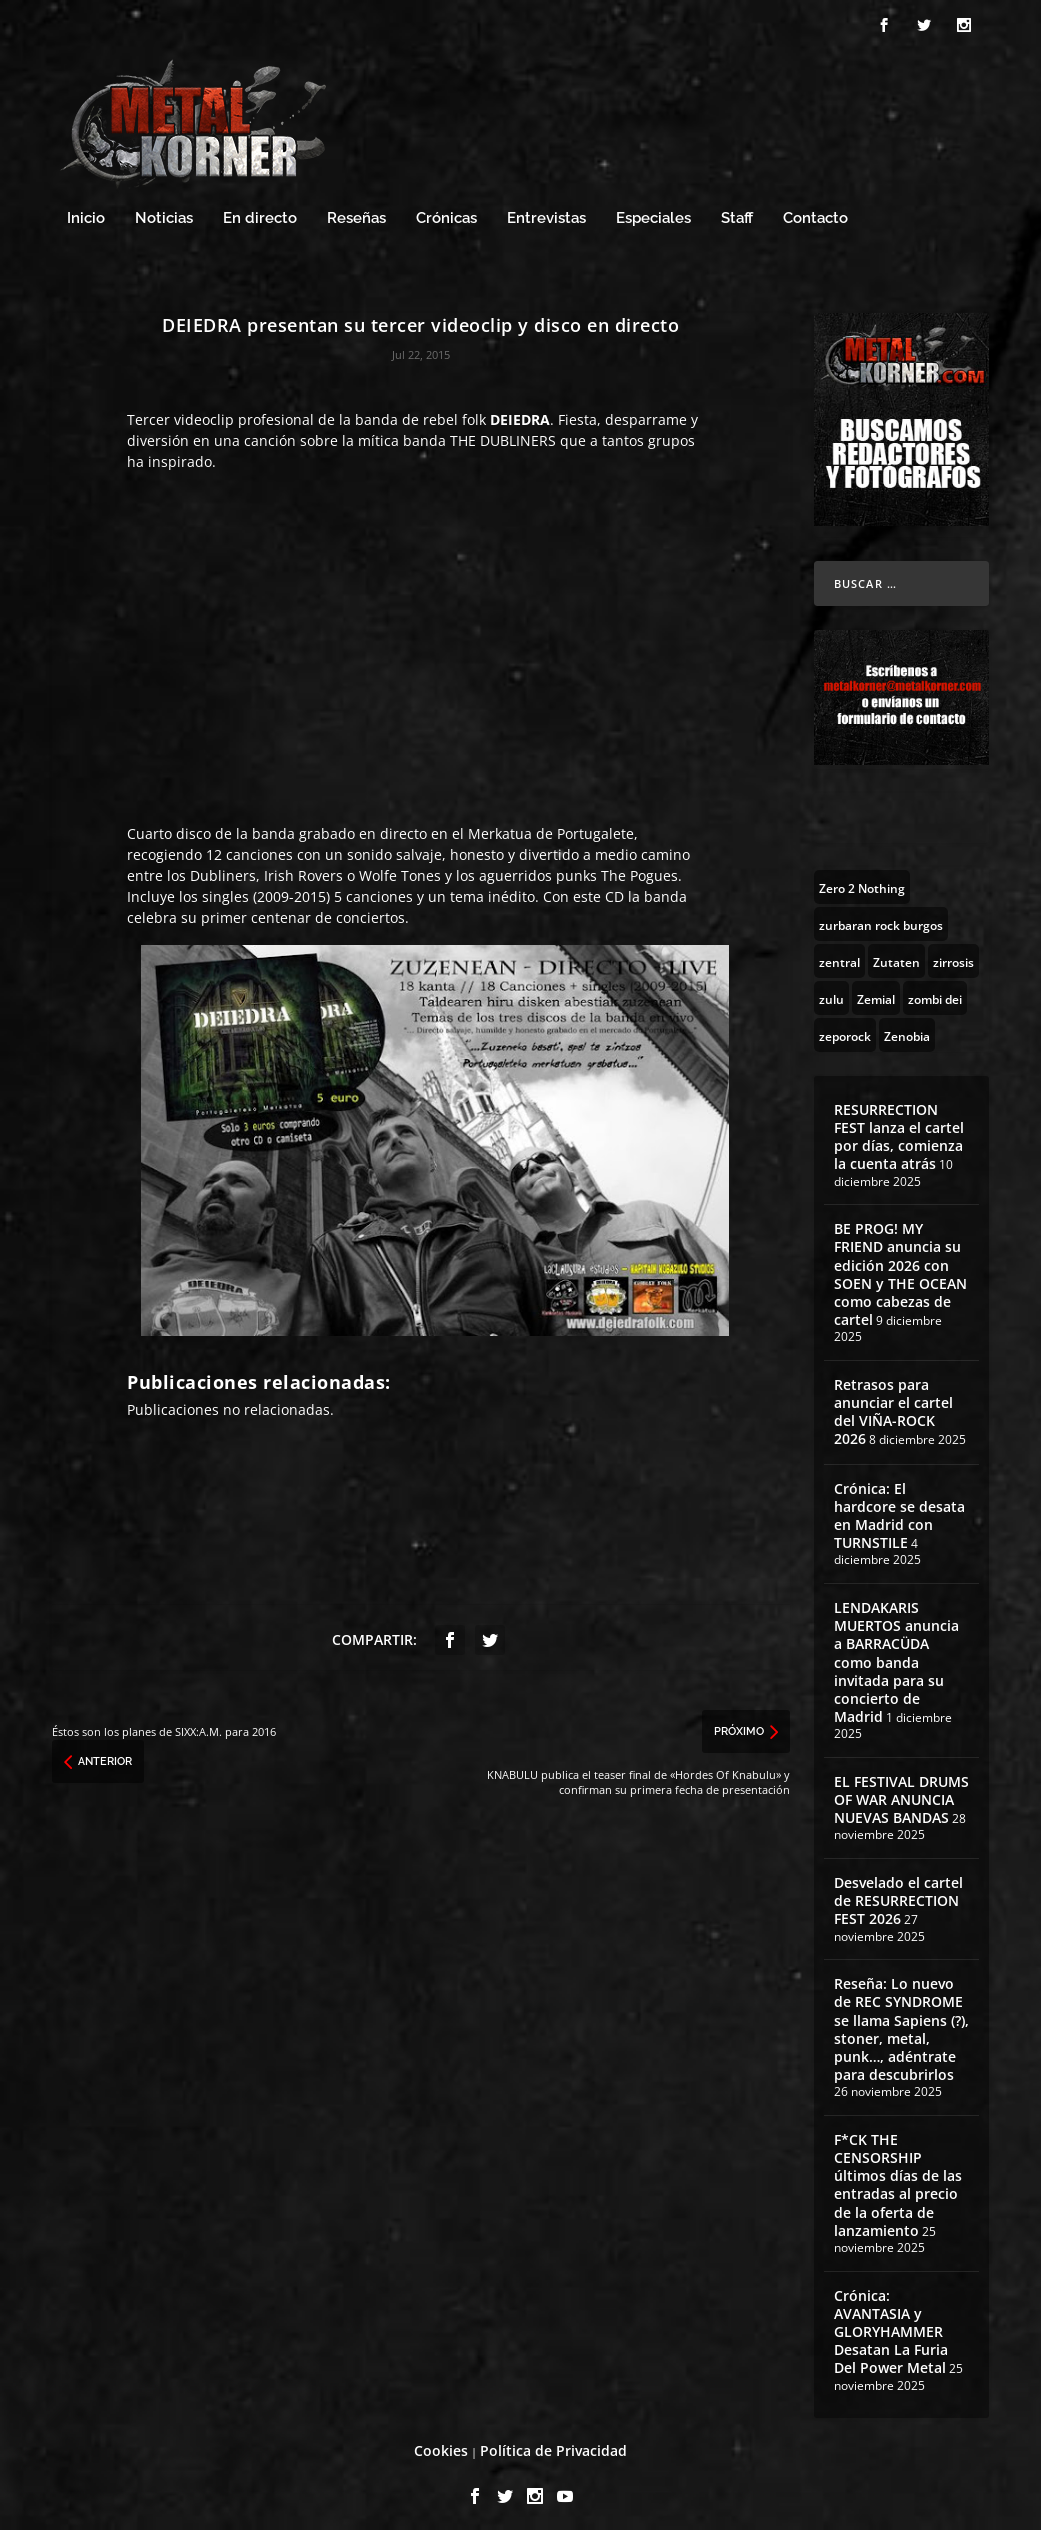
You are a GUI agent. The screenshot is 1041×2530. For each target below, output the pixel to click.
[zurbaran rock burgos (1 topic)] (881, 915)
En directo (260, 209)
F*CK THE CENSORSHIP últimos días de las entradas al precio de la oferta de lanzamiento (898, 2176)
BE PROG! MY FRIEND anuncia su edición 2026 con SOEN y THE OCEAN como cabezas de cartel (900, 1265)
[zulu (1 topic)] (831, 989)
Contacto (815, 209)
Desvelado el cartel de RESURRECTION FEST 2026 (898, 1891)
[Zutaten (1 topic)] (896, 952)
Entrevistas (546, 209)
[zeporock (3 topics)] (845, 1026)
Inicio (86, 209)
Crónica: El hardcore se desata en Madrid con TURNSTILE (899, 1506)
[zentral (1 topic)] (839, 952)
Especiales (653, 209)
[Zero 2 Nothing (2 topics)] (862, 878)
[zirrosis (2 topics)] (953, 952)
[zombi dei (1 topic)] (935, 989)
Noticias (164, 209)
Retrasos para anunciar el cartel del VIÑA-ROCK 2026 (893, 1403)
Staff (737, 209)
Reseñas (356, 209)
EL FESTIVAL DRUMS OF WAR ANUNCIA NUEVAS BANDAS (901, 1790)
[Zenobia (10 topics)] (907, 1026)
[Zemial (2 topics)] (876, 989)
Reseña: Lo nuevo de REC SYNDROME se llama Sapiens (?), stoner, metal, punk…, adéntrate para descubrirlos (901, 2020)
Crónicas (446, 209)
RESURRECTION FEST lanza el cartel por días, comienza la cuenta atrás (899, 1128)
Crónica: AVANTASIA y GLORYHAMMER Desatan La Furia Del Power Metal (891, 2322)
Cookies (441, 2441)
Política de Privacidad (553, 2441)
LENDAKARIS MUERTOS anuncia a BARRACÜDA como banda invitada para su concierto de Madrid (896, 1653)
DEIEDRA (520, 410)
